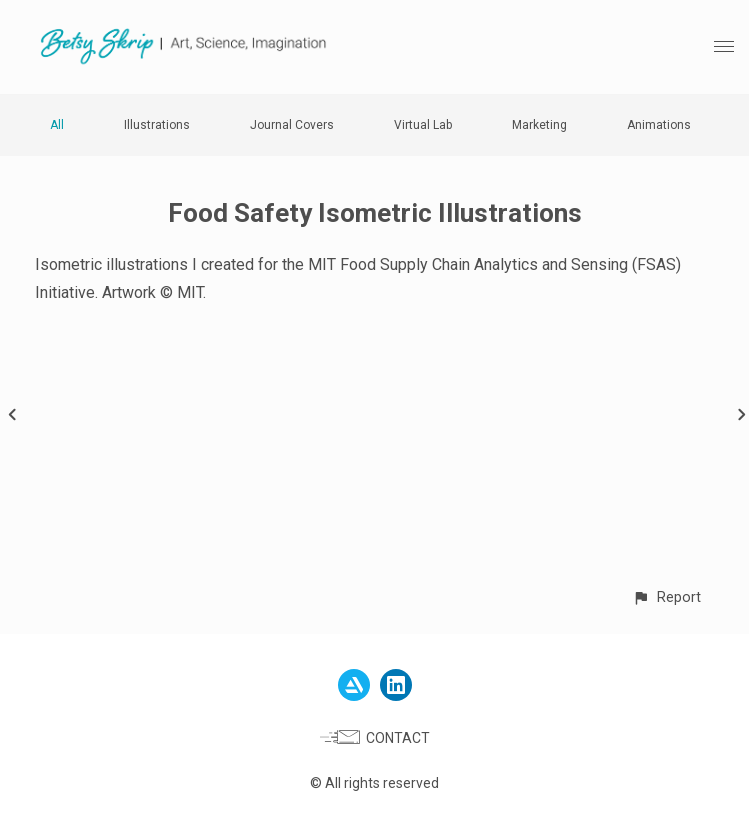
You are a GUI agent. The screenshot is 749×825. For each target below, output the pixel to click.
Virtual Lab (423, 125)
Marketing (539, 125)
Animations (659, 125)
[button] (666, 597)
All (57, 125)
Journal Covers (292, 125)
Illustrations (157, 125)
